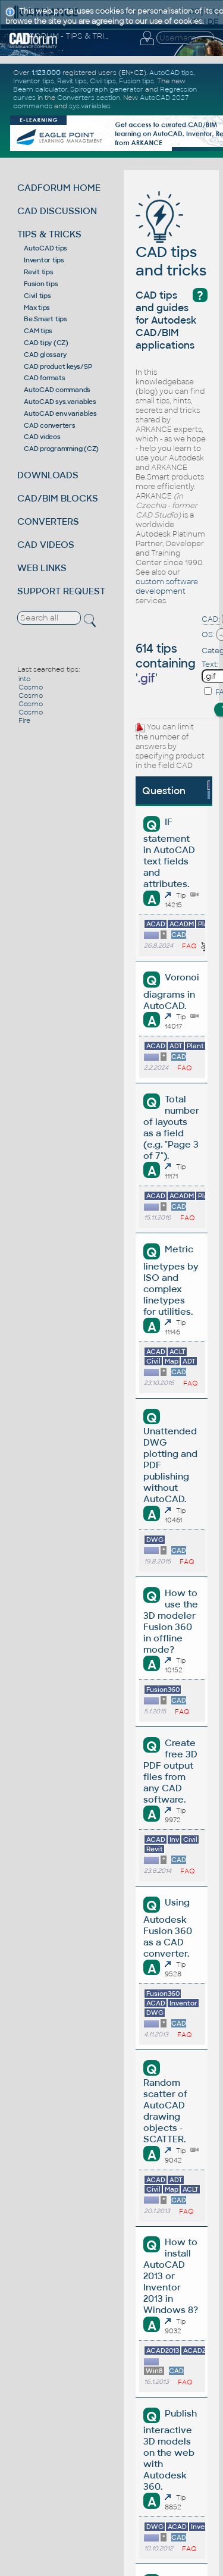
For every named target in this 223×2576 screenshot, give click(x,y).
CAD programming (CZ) (61, 448)
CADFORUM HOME (58, 187)
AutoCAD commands (57, 390)
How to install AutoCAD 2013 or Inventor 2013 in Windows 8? (170, 2275)
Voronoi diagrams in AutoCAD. (171, 991)
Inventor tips (44, 260)
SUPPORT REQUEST (61, 591)
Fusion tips (41, 284)
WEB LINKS (42, 568)
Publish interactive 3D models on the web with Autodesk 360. (169, 2450)
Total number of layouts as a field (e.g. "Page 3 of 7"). (171, 1127)
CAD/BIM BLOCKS (57, 498)
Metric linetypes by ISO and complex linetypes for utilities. (171, 1280)
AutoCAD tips (45, 248)
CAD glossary (45, 354)
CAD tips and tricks (171, 243)
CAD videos (42, 437)
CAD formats (44, 378)
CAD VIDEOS (45, 544)
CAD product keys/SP (58, 366)
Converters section (88, 97)
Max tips (37, 307)
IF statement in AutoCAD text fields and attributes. (169, 852)
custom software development (167, 586)
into (24, 679)
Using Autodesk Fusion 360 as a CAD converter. (167, 1927)
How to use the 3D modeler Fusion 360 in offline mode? (170, 1621)
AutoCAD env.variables (60, 413)
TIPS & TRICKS (49, 234)
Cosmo (30, 687)
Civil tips (37, 296)
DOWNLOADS (47, 475)
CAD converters (50, 425)
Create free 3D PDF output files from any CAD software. (170, 1771)
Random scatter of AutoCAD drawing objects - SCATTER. (165, 2111)
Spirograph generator (106, 89)
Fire (24, 720)
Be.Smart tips (45, 319)
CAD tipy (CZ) (46, 343)
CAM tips (38, 331)
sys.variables (90, 106)
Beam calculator (40, 89)
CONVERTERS (48, 521)
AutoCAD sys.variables (60, 401)
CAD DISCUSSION (57, 211)
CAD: (211, 619)
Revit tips (39, 272)
